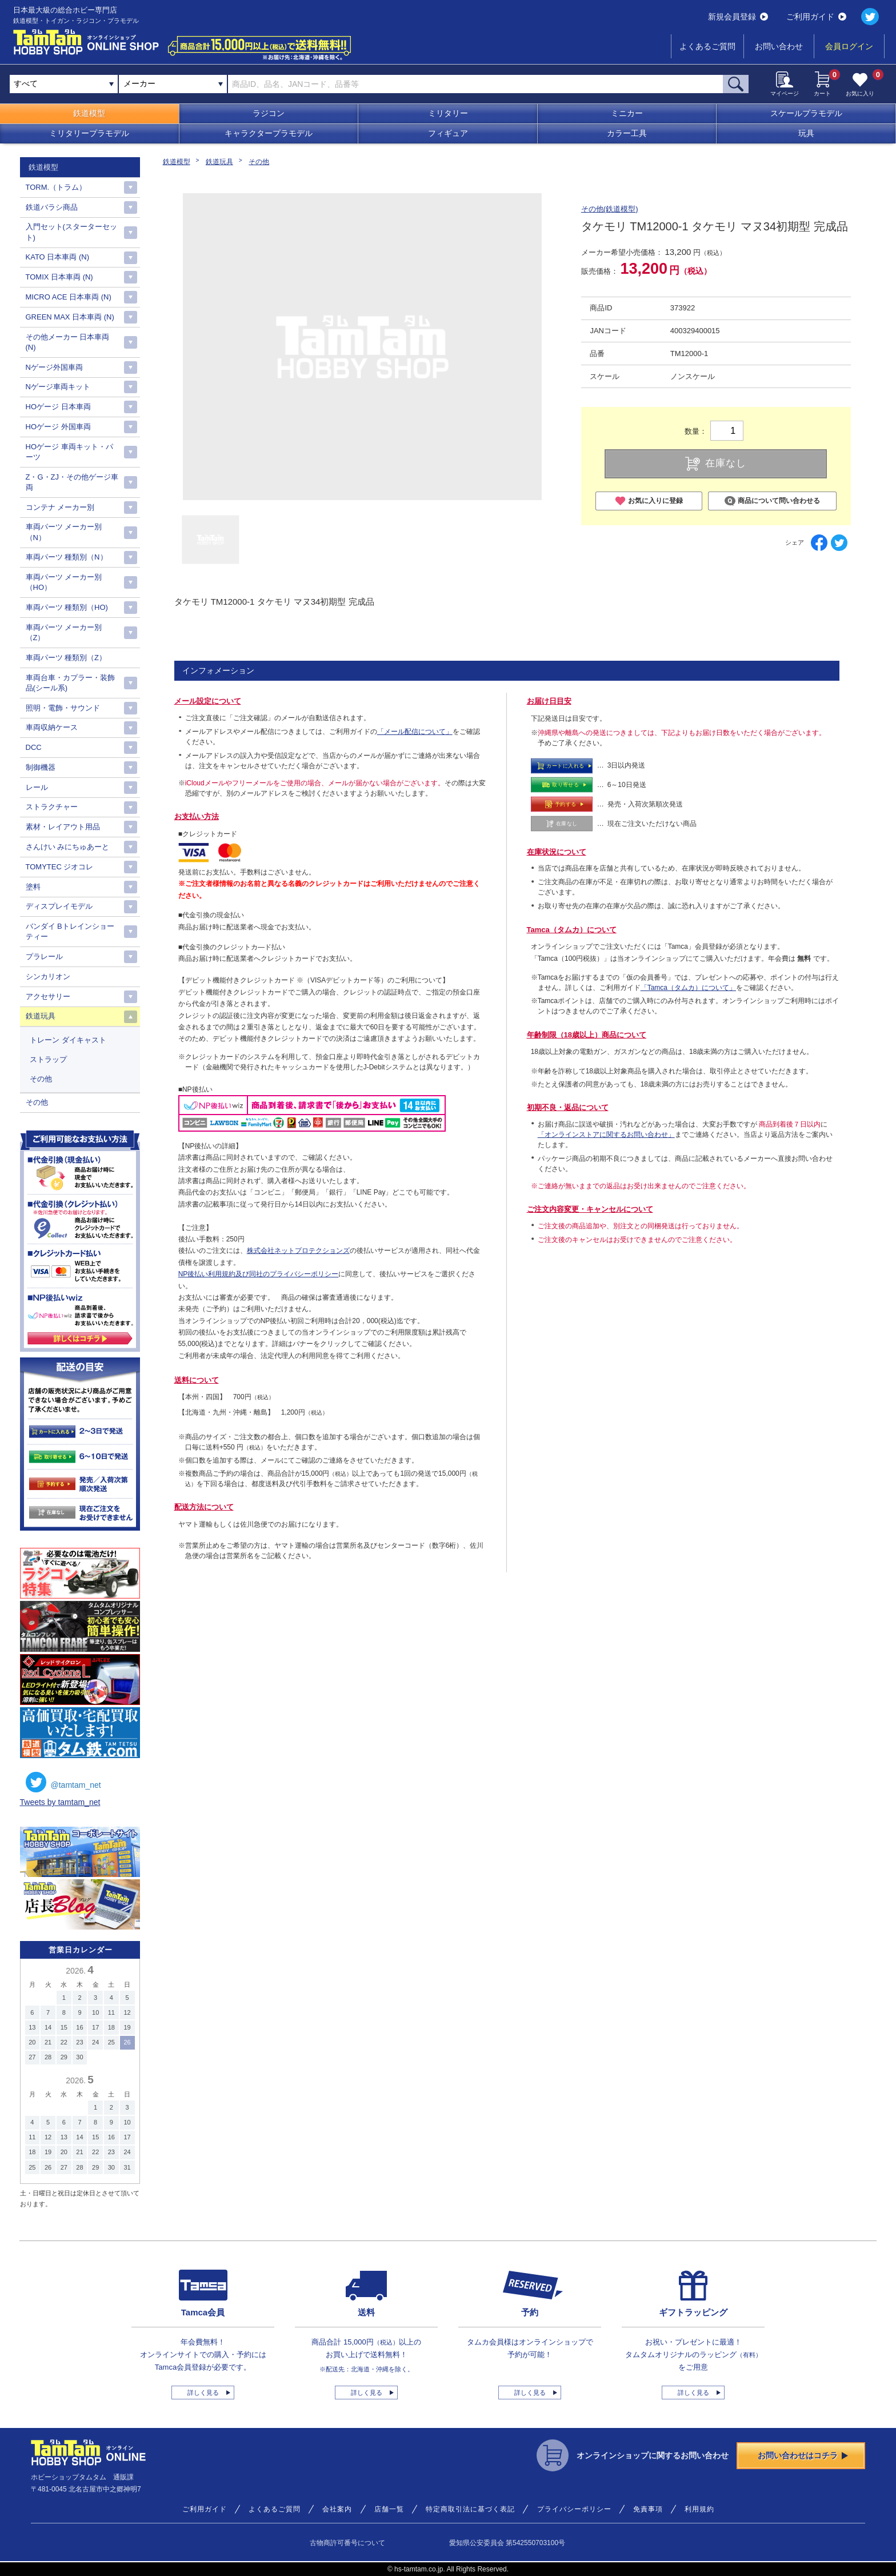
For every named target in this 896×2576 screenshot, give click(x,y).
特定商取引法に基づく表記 (470, 2509)
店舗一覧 (389, 2509)
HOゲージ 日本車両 (58, 406)
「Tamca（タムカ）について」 (688, 988)
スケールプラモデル (806, 113)
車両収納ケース (52, 727)
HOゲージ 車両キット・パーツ (69, 451)
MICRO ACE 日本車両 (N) (68, 297)
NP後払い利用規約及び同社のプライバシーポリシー (258, 1274)
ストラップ (48, 1059)
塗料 (33, 886)
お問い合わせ (779, 46)
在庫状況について (556, 852)
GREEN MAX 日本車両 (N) (70, 317)
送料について (196, 1380)
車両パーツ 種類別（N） (66, 557)
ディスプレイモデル (59, 906)
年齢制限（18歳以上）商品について (586, 1035)
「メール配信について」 (415, 732)
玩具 (806, 133)
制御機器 (40, 767)
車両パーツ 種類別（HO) (67, 607)
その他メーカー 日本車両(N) (68, 342)
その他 (259, 162)
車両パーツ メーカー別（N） (64, 531)
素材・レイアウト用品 (63, 826)
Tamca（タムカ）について (572, 929)
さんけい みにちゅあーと (68, 846)
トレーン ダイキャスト (68, 1040)
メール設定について (207, 701)
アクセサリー (48, 996)
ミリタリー (448, 113)
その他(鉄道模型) (609, 209)
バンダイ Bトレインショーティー (70, 931)
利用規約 (699, 2509)
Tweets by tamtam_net (60, 1802)
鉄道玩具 (219, 162)
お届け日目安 (549, 701)
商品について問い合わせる (772, 501)
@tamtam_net (63, 1782)
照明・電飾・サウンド (63, 708)
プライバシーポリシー (574, 2509)
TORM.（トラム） (56, 187)
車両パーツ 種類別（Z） (66, 657)
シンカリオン (48, 976)
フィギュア (448, 133)
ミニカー (627, 113)
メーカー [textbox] (139, 83)
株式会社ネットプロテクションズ (298, 1251)
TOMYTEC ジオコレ (60, 866)
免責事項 (648, 2509)
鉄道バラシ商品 (52, 207)
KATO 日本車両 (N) (57, 257)
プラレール (44, 956)
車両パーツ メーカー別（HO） (64, 582)
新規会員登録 (738, 16)
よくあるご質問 (707, 46)
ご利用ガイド (816, 16)
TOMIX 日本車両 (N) (59, 277)
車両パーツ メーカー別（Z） (64, 632)
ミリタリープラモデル (89, 133)
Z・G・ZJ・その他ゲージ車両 (72, 482)
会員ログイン (849, 46)
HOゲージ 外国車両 (58, 426)
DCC (34, 747)
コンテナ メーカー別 (60, 507)
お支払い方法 (196, 816)
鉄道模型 (89, 113)
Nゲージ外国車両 (54, 367)
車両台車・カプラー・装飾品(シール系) (70, 682)
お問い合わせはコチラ (803, 2455)
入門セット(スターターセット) (71, 231)
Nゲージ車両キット (58, 386)
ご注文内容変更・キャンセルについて (590, 1209)
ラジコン (269, 113)
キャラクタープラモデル (269, 133)
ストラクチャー (52, 806)
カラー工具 (627, 133)
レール (37, 787)
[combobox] (173, 84)
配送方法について (204, 1507)
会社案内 (337, 2509)
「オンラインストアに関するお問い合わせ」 (606, 1135)
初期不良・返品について (568, 1107)
